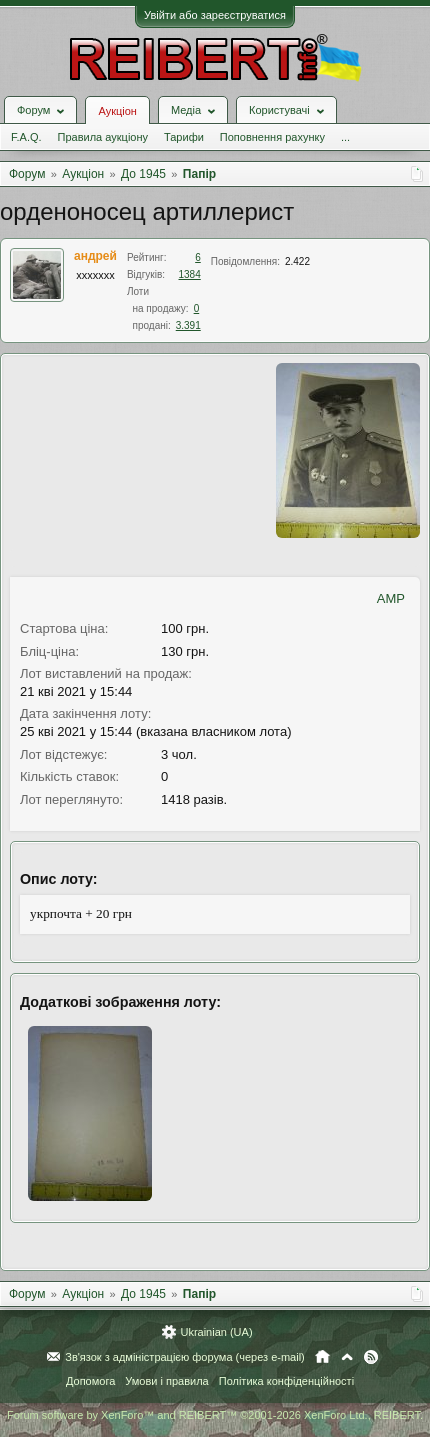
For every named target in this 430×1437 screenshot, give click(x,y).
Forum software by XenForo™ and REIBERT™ (215, 1415)
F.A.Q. (26, 137)
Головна (322, 1357)
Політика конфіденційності (286, 1381)
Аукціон (117, 111)
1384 (190, 274)
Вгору (347, 1357)
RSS (371, 1357)
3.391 (188, 325)
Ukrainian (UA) (216, 1332)
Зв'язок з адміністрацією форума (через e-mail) (185, 1357)
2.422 (297, 261)
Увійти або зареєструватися (215, 15)
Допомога (90, 1381)
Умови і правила (166, 1381)
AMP (391, 598)
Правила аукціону (103, 137)
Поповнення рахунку (272, 137)
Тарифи (184, 137)
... (345, 137)
